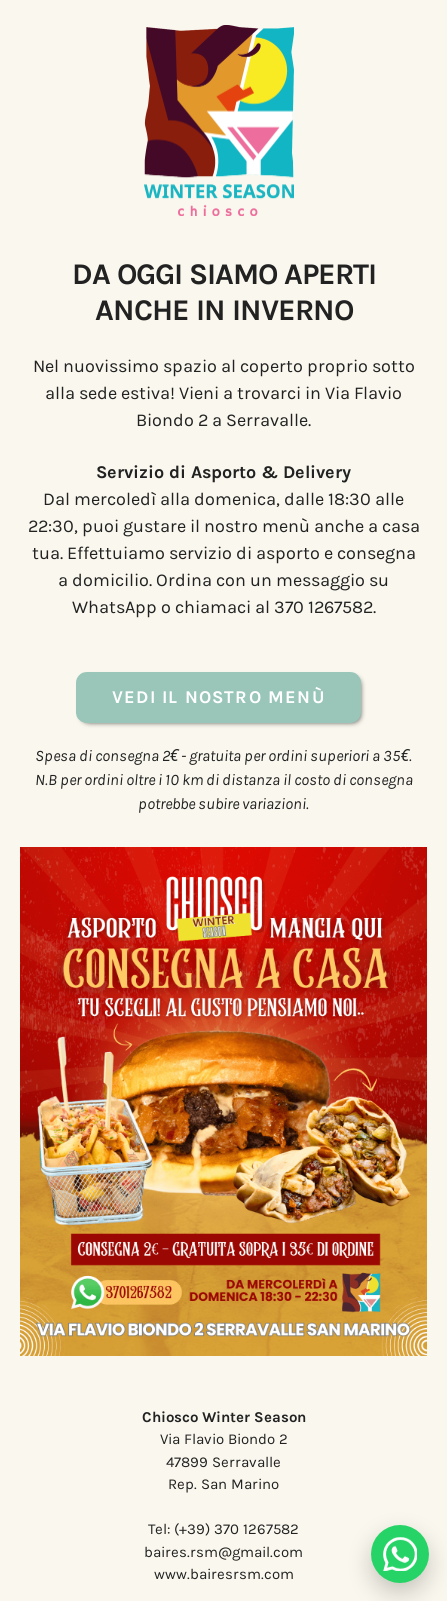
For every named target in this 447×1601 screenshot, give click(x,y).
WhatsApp (114, 607)
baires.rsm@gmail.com (223, 1552)
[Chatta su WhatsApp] (400, 1554)
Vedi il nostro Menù (218, 697)
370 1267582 (323, 607)
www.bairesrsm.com (224, 1574)
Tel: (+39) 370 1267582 (223, 1529)
